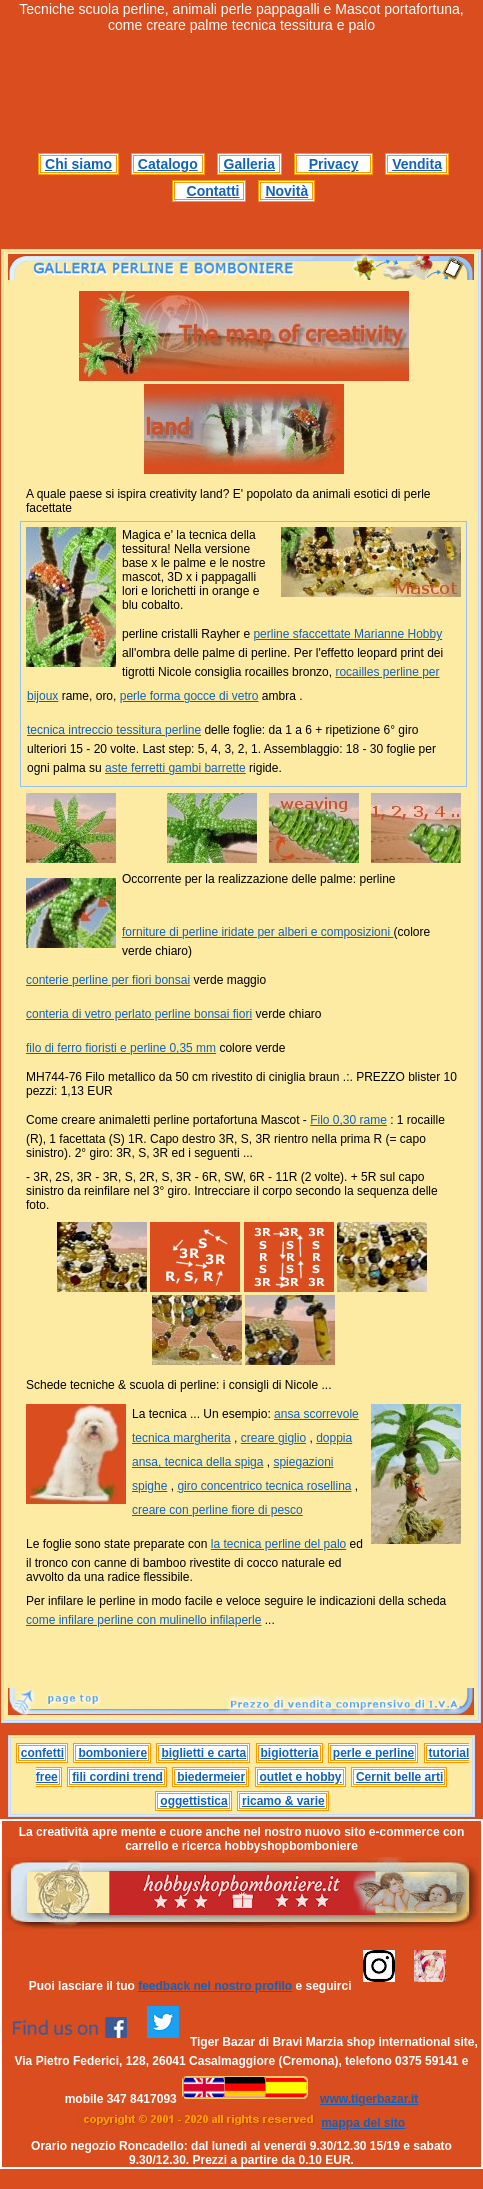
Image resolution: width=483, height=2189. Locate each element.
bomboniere (112, 1753)
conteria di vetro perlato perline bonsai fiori (139, 1014)
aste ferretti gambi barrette (175, 768)
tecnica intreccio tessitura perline (114, 730)
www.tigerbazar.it (369, 2099)
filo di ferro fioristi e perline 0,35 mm (121, 1048)
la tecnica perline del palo (278, 1544)
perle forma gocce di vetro (189, 696)
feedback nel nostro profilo (215, 1986)
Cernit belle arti (399, 1777)
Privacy (334, 164)
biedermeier (211, 1777)
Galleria (249, 164)
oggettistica (193, 1801)
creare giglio (273, 1438)
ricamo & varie (283, 1801)
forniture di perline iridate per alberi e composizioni (257, 932)
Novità (286, 191)
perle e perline (373, 1753)
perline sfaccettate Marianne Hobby (347, 634)
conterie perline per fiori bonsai (108, 980)
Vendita (417, 164)
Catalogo (168, 164)
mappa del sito (363, 2123)
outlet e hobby (301, 1777)
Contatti (213, 191)
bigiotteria (290, 1753)
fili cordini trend (117, 1777)
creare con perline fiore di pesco (217, 1510)
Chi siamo (78, 164)
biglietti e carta (203, 1753)
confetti (42, 1753)
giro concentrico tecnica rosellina (264, 1486)
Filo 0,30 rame (348, 1120)
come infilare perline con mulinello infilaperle (143, 1620)
